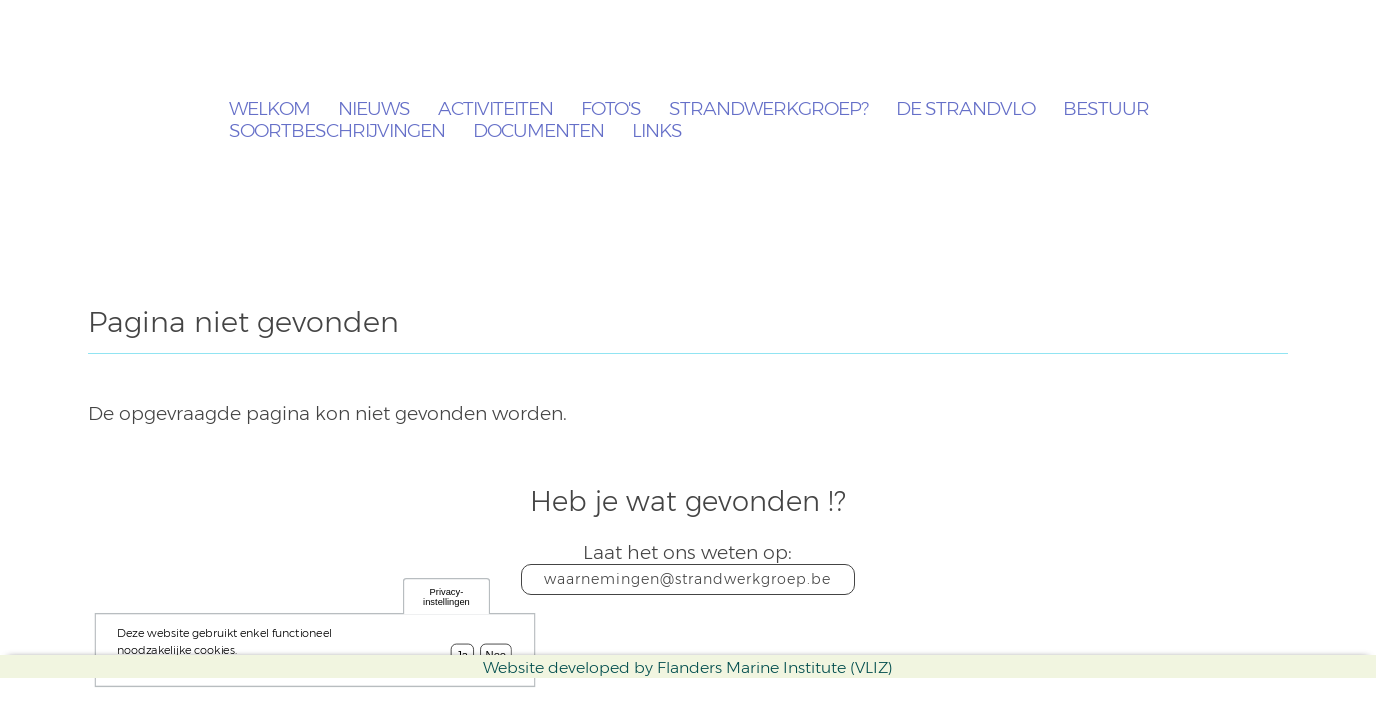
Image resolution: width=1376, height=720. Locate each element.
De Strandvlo (965, 109)
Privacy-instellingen (446, 600)
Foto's (611, 109)
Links (657, 131)
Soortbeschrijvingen (337, 131)
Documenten (538, 131)
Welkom (269, 109)
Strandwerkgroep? (768, 109)
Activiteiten (495, 109)
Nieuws (374, 109)
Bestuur (1106, 109)
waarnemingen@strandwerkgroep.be (687, 579)
